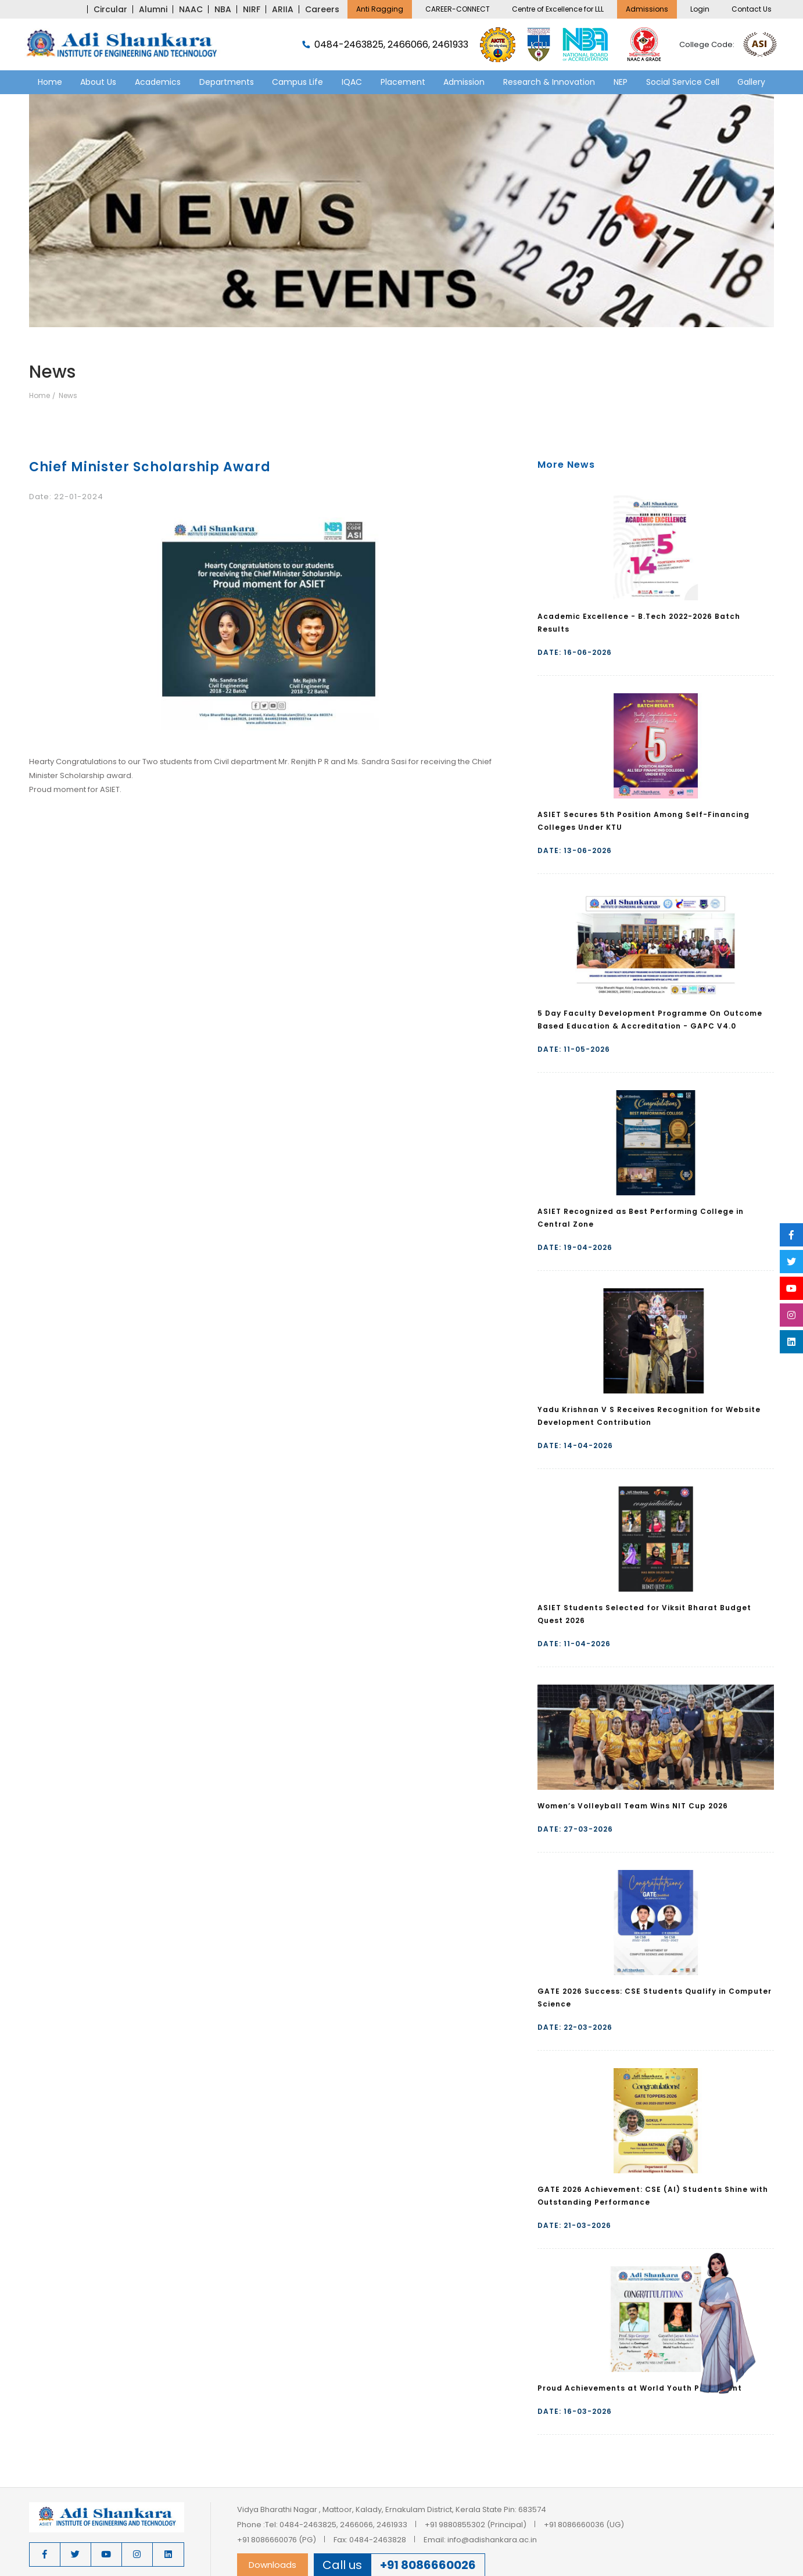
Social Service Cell (682, 82)
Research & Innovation (549, 82)
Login (699, 9)
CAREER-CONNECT (457, 9)
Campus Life (297, 82)
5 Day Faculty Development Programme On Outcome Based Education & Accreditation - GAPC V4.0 (649, 1019)
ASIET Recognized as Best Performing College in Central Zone (640, 1217)
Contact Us (752, 9)
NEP (621, 82)
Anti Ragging (379, 9)
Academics (158, 82)
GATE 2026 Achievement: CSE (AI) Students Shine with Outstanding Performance (652, 2195)
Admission (464, 82)
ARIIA (282, 9)
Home (50, 82)
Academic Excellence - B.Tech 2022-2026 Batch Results (638, 622)
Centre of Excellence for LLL (558, 9)
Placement (403, 82)
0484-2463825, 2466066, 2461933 (385, 44)
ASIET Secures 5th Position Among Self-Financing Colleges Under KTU (643, 820)
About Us (98, 82)
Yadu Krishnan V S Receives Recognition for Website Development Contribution (649, 1416)
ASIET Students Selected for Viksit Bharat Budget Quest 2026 (644, 1614)
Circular (110, 9)
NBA (222, 9)
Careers (322, 9)
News (68, 395)
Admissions (647, 9)
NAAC (191, 9)
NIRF (251, 9)
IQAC (352, 82)
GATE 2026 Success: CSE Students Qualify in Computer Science (654, 1997)
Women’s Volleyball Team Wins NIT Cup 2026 (632, 1806)
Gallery (751, 82)
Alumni (153, 9)
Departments (226, 82)
